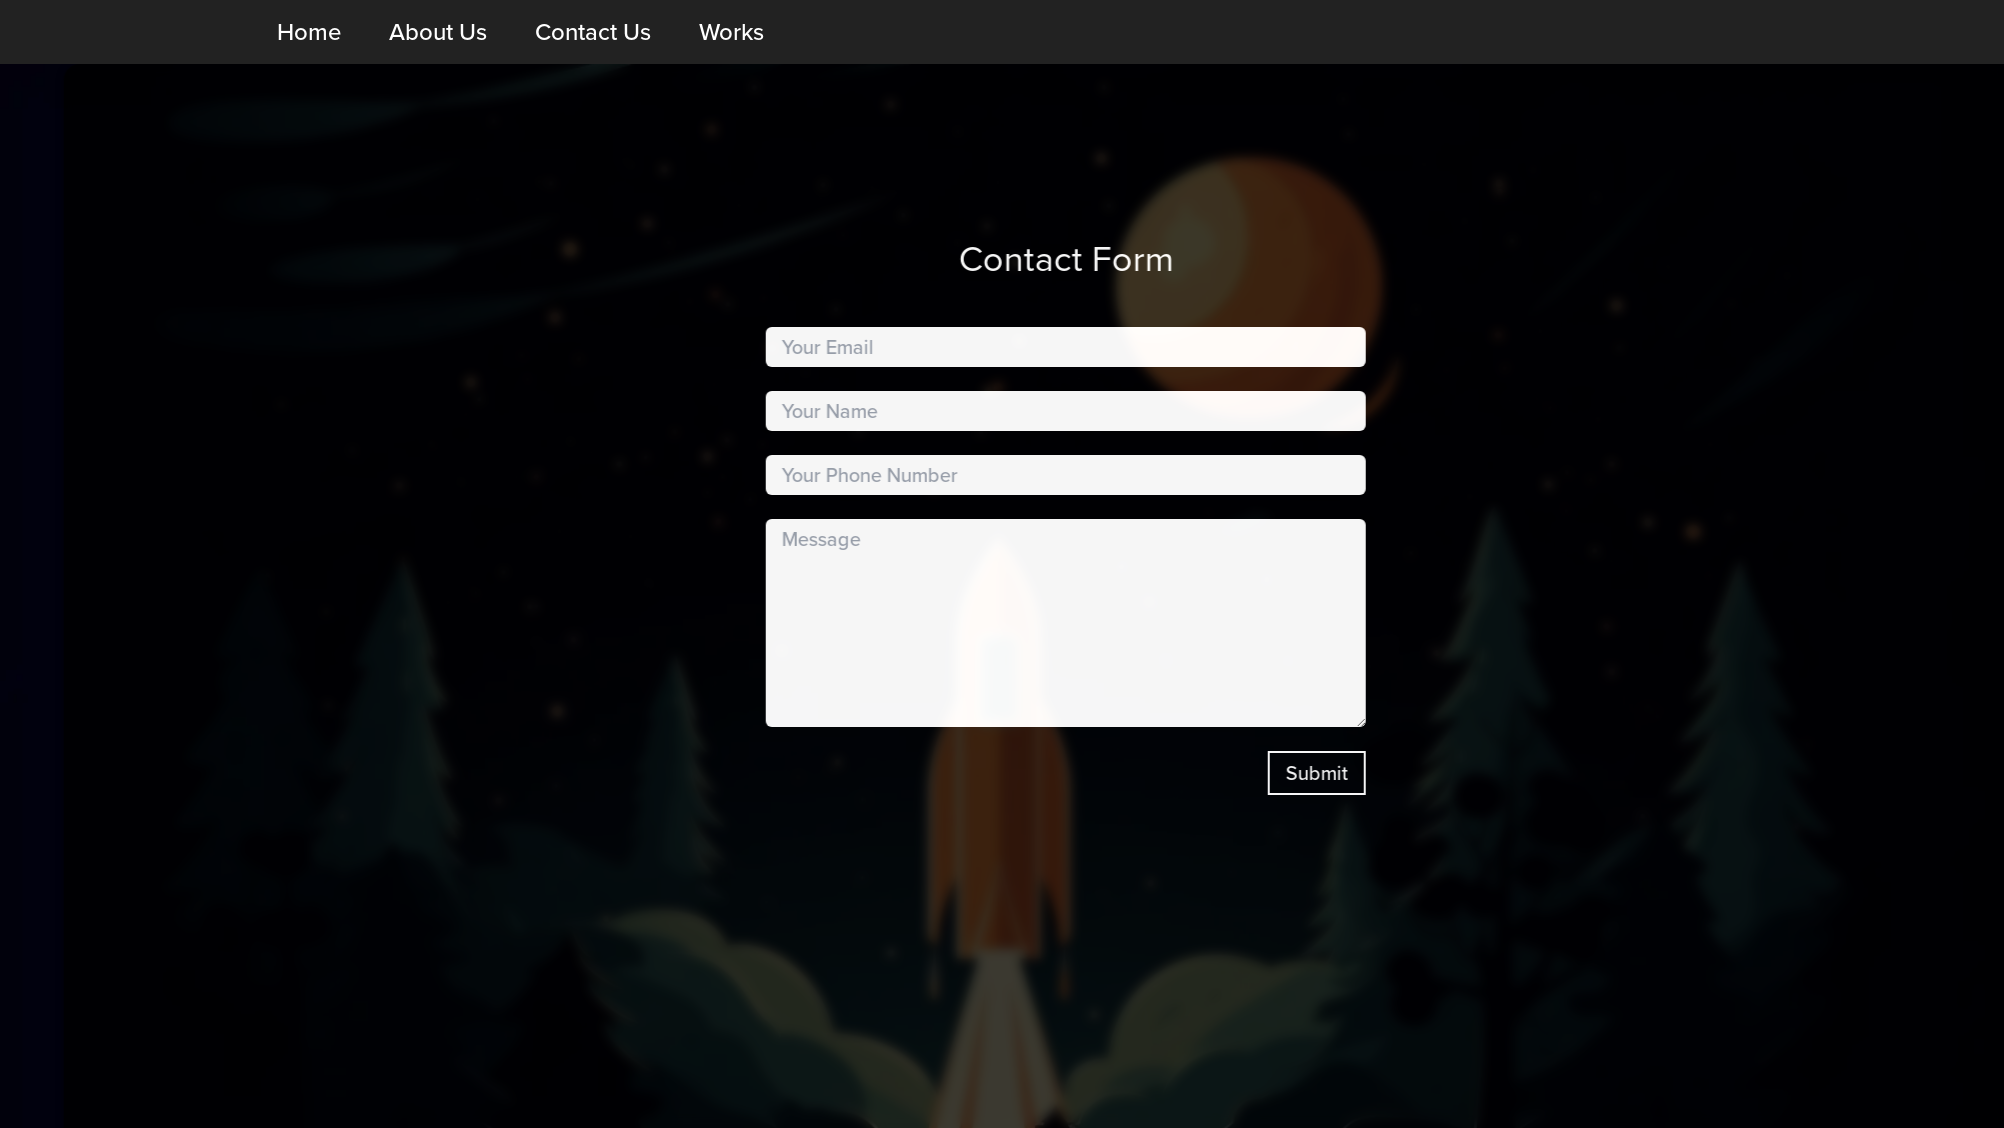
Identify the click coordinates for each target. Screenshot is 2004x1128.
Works (731, 32)
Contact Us (593, 32)
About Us (438, 32)
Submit (1416, 773)
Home (309, 32)
